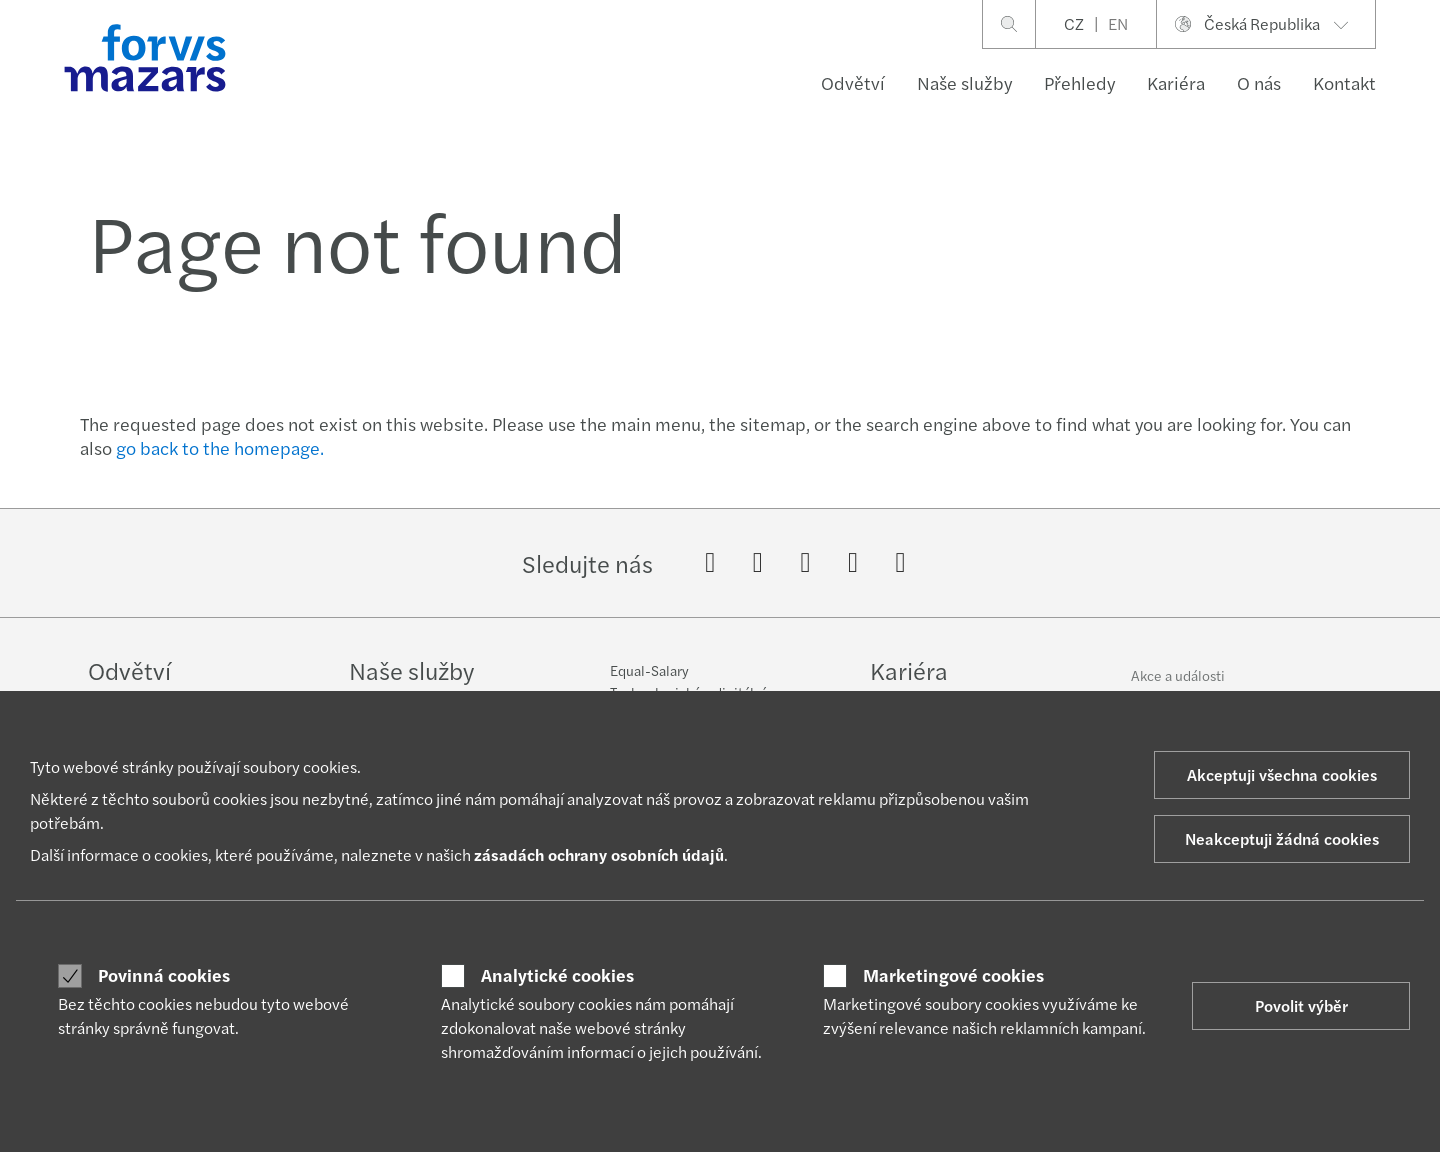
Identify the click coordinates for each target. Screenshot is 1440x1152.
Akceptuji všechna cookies (1282, 774)
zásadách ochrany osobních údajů (599, 854)
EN (1118, 23)
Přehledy (1079, 82)
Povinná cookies (164, 975)
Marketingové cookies (953, 975)
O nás (1259, 82)
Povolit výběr (1301, 1005)
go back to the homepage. (220, 447)
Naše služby (964, 82)
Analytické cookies (557, 975)
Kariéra (1176, 82)
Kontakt (1344, 82)
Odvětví (853, 82)
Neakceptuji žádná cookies (1282, 838)
